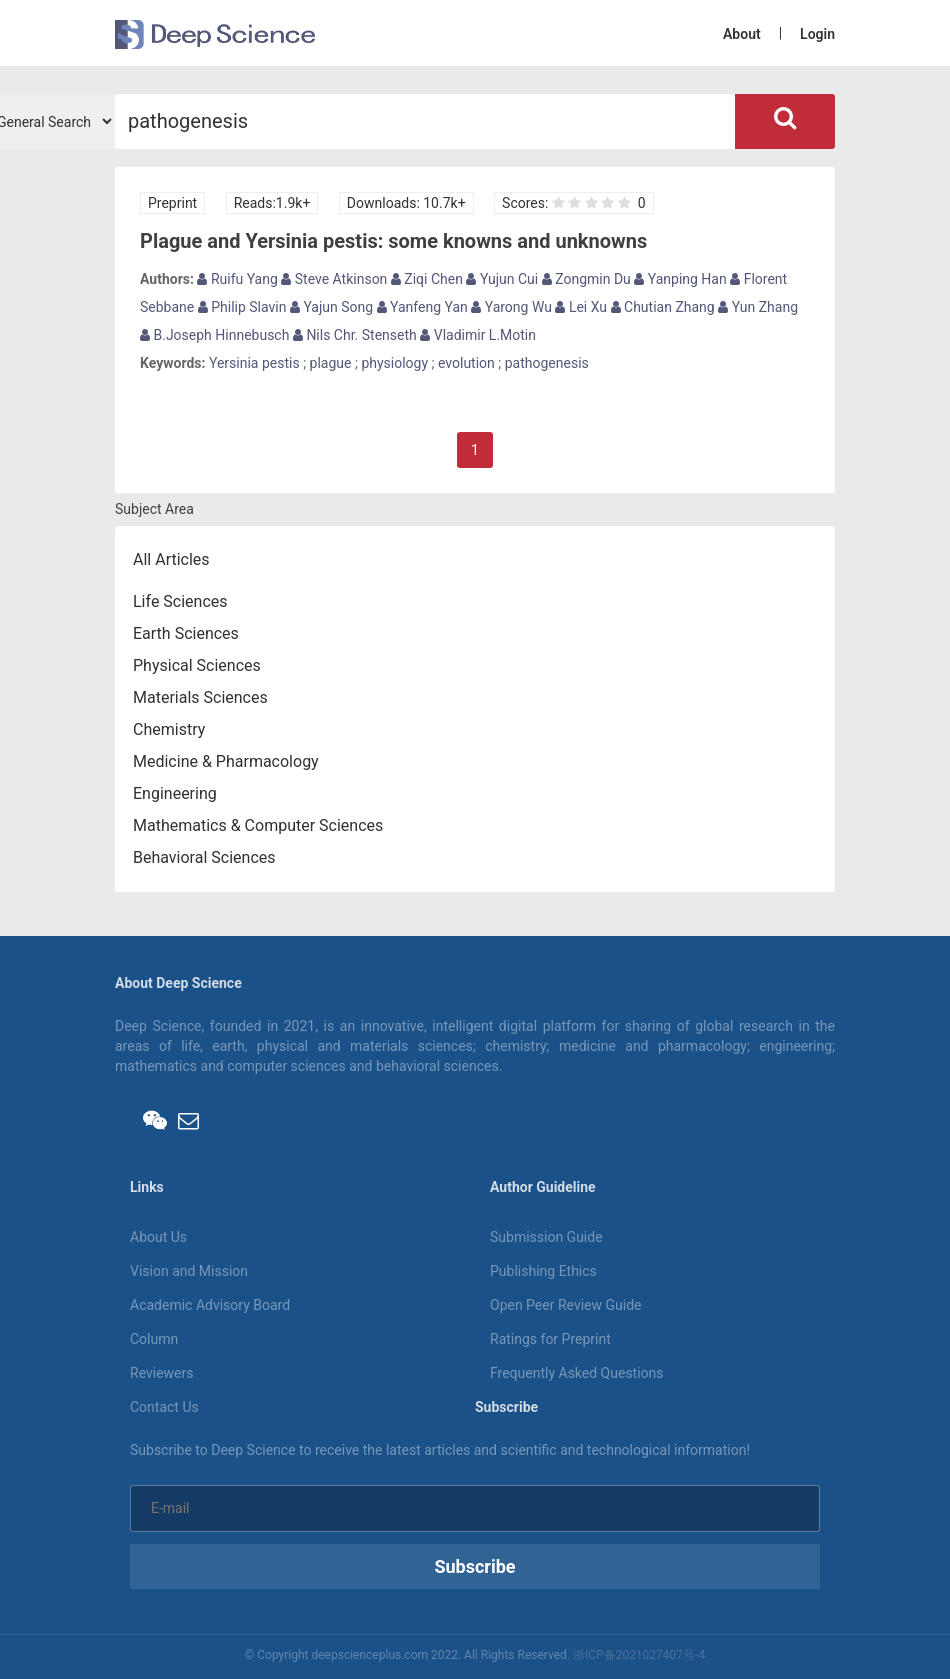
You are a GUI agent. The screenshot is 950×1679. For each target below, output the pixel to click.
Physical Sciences (197, 665)
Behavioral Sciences (204, 857)
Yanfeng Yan (422, 307)
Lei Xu (581, 307)
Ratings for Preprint (550, 1339)
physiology (394, 363)
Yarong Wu (511, 307)
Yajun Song (331, 307)
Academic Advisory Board (210, 1305)
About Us (158, 1237)
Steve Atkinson (334, 279)
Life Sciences (180, 601)
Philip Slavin (242, 307)
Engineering (175, 793)
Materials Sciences (200, 697)
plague (331, 363)
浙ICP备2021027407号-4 (639, 1655)
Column (154, 1339)
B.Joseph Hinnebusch (214, 335)
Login (817, 34)
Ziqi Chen (427, 279)
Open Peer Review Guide (565, 1305)
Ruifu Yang (237, 279)
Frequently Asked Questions (577, 1373)
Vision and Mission (189, 1271)
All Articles (171, 559)
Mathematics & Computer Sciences (258, 825)
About (742, 34)
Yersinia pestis (254, 363)
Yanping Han (680, 279)
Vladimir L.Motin (478, 335)
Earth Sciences (186, 633)
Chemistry (169, 729)
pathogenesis (547, 363)
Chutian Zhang (663, 307)
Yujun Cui (502, 279)
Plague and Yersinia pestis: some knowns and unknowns (393, 241)
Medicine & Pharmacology (226, 761)
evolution (466, 363)
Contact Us (164, 1407)
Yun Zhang (758, 307)
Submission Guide (546, 1237)
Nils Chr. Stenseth (355, 335)
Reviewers (162, 1373)
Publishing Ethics (543, 1271)
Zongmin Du (586, 279)
